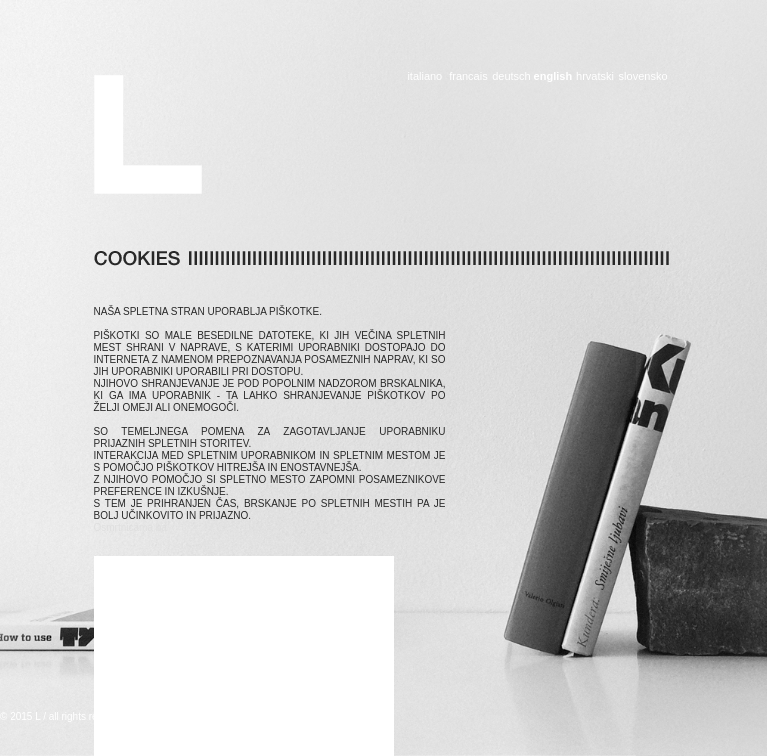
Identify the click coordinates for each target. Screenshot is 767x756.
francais (468, 76)
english (553, 76)
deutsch (510, 76)
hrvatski (594, 76)
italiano (424, 76)
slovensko (643, 76)
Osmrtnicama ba (130, 527)
